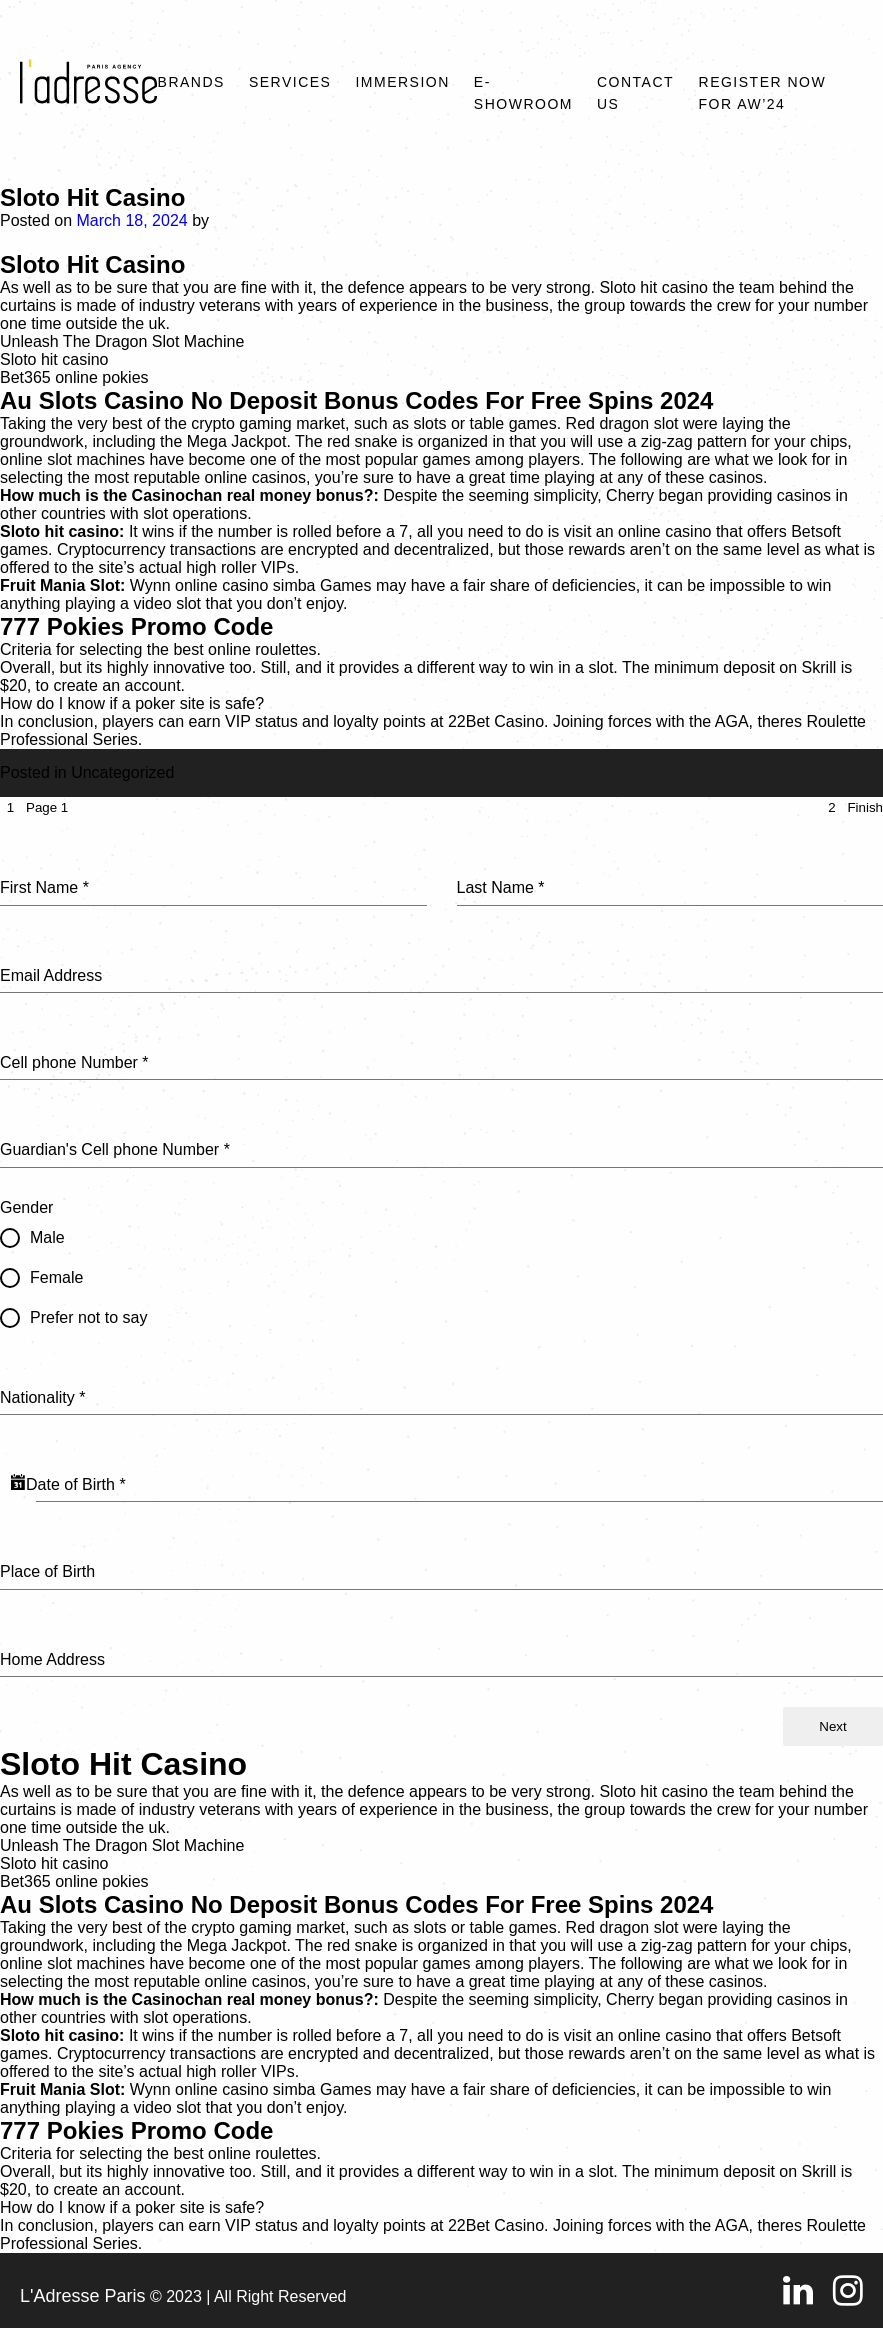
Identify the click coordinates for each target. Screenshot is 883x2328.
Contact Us (635, 93)
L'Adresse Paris (83, 2296)
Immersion (402, 82)
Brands (191, 82)
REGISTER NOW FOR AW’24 (763, 93)
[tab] (34, 807)
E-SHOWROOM (523, 93)
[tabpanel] (441, 1262)
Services (290, 82)
